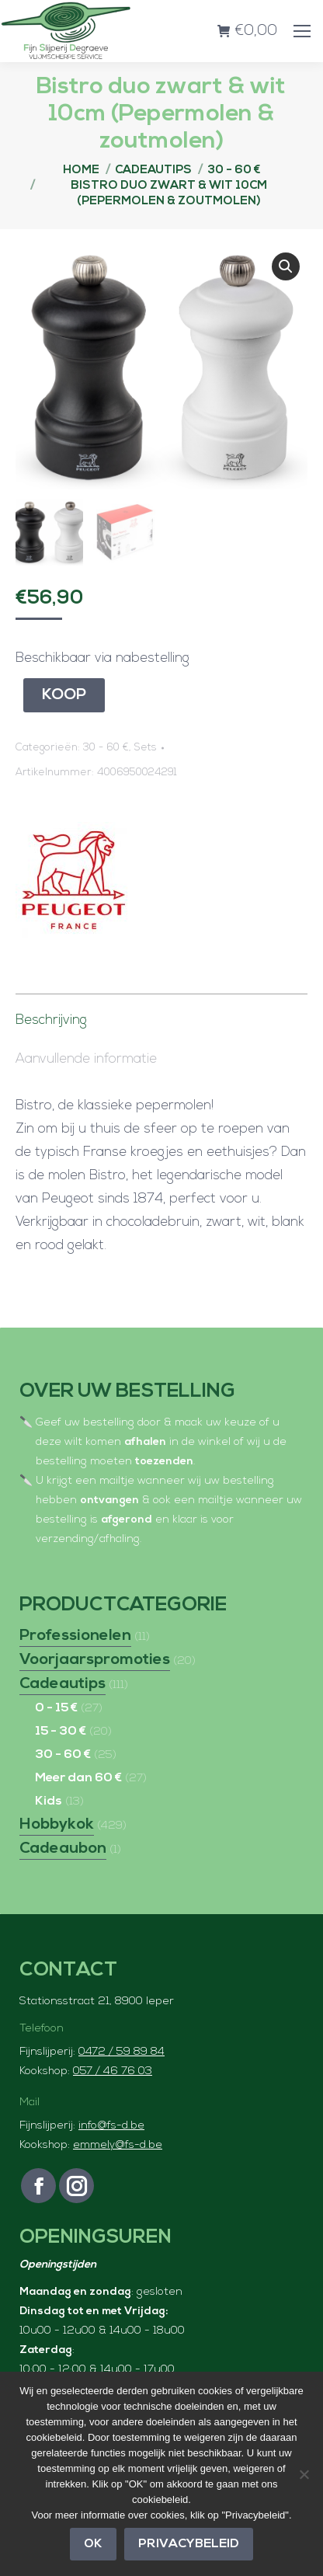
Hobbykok (56, 1823)
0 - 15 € (56, 1707)
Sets (145, 746)
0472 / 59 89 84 (121, 2050)
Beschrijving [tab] (51, 1018)
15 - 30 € (60, 1730)
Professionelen (75, 1634)
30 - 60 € (106, 746)
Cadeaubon (62, 1847)
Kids (48, 1800)
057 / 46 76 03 (112, 2070)
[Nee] (303, 2474)
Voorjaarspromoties (94, 1658)
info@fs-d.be (111, 2124)
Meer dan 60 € (78, 1776)
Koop (64, 693)
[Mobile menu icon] (302, 31)
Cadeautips (62, 1682)
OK (93, 2544)
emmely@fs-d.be (117, 2144)
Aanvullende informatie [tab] (86, 1057)
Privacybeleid (188, 2544)
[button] (286, 266)
